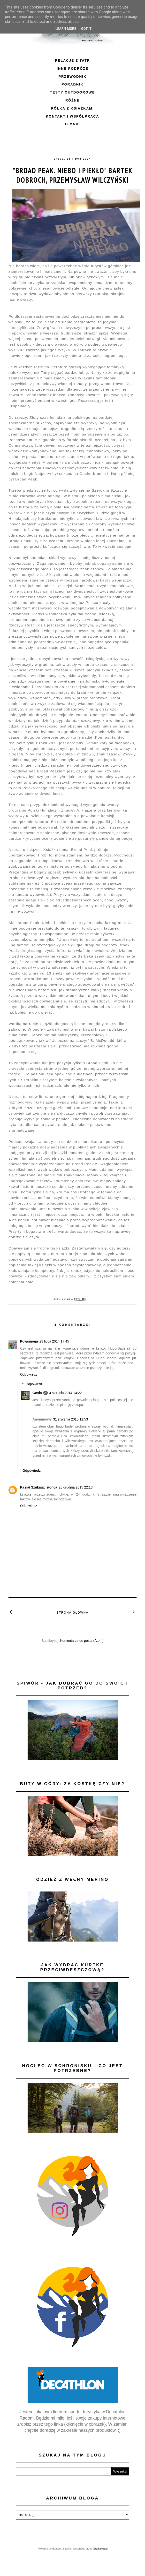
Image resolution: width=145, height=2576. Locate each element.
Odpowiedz (28, 1374)
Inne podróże (72, 68)
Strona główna (72, 1612)
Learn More (65, 29)
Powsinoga (29, 1341)
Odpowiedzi (34, 1384)
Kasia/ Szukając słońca (38, 1487)
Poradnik (72, 84)
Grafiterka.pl (100, 2548)
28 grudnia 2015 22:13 (75, 1487)
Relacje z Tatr (72, 60)
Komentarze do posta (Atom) (82, 1641)
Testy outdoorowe (72, 92)
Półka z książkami (72, 108)
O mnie (72, 124)
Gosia (37, 1393)
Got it (86, 29)
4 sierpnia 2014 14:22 (65, 1393)
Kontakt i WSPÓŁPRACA (72, 116)
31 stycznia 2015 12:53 (70, 1419)
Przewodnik (73, 76)
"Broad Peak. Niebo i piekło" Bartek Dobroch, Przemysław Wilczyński (73, 175)
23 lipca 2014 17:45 (54, 1341)
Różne (72, 100)
